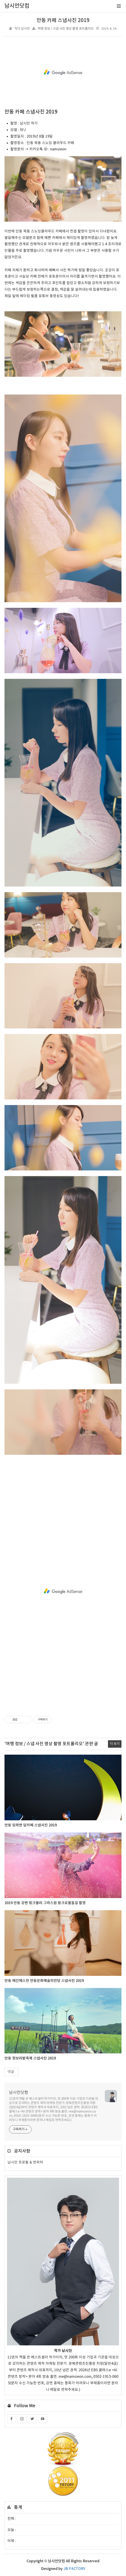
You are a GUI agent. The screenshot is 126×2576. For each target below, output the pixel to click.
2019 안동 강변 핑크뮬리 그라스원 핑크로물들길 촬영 (45, 1903)
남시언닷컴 (18, 2092)
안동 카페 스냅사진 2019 (63, 20)
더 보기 (114, 1744)
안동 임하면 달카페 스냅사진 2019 (31, 1825)
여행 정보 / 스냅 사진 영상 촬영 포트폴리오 (66, 29)
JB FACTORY (74, 2569)
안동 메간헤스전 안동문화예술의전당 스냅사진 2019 (44, 1981)
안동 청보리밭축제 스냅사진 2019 (30, 2058)
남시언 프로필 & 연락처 (25, 2162)
